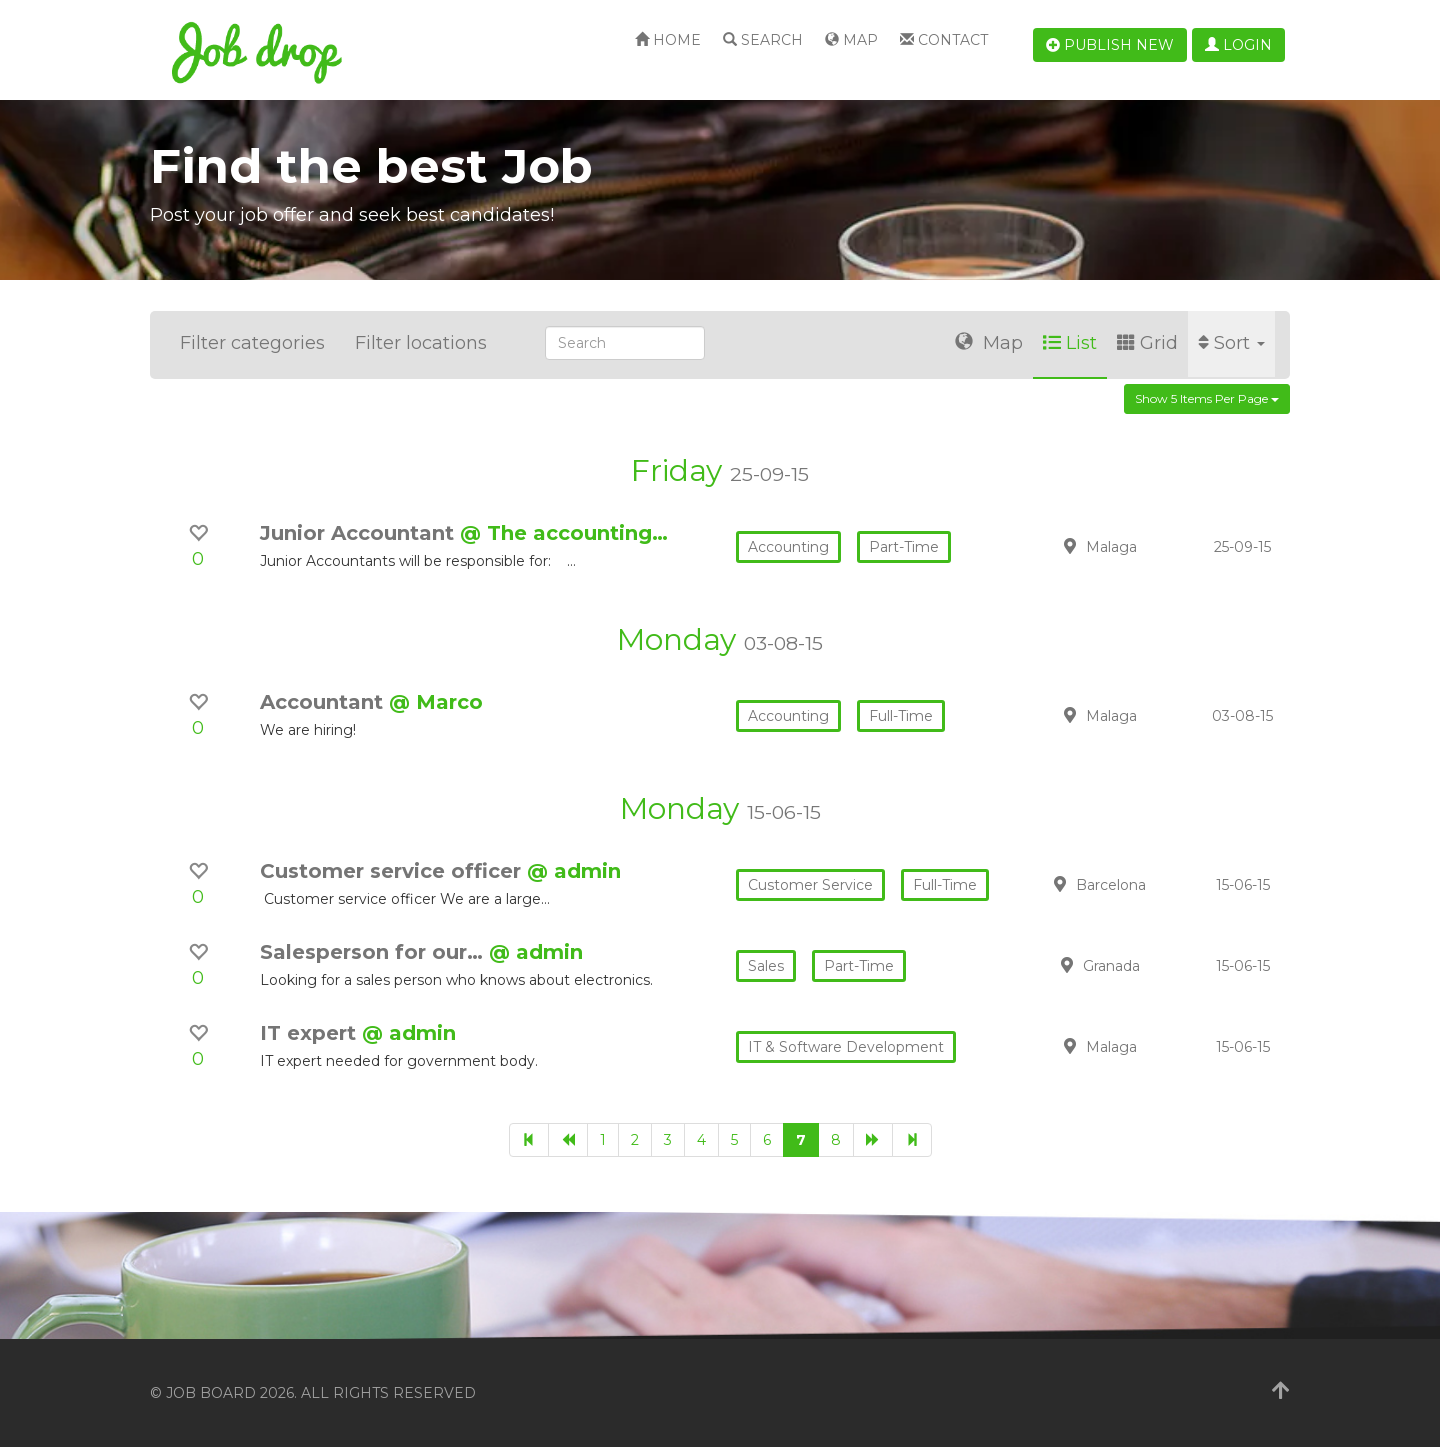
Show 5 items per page (1207, 398)
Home (668, 40)
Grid (1147, 343)
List (1070, 343)
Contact (944, 40)
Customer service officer (393, 871)
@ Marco (436, 702)
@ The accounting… (564, 533)
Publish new (1110, 45)
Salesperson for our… (374, 952)
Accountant (324, 702)
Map (851, 40)
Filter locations (421, 343)
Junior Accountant (360, 533)
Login (1238, 45)
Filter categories (252, 343)
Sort (1231, 343)
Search (763, 40)
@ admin (574, 871)
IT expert (311, 1033)
